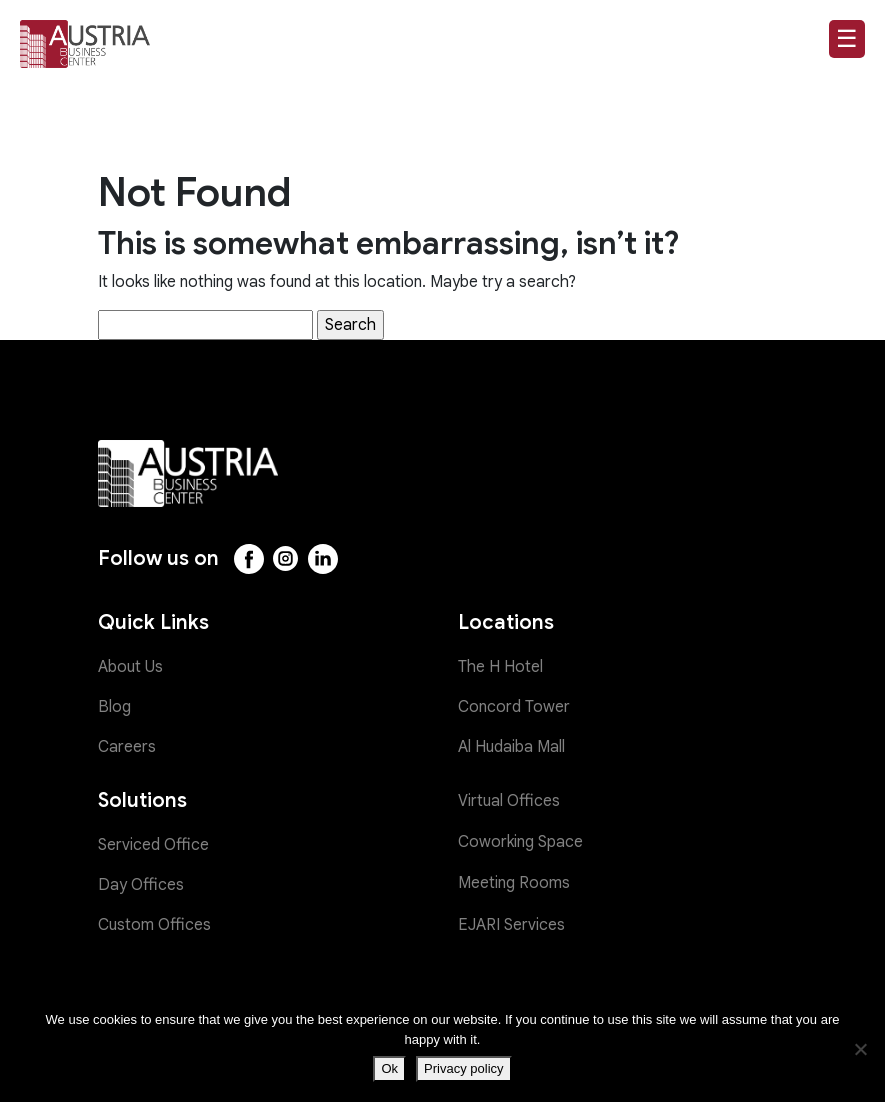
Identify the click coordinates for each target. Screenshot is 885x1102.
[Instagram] (286, 559)
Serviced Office (153, 845)
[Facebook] (249, 559)
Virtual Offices (509, 801)
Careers (127, 747)
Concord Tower (514, 707)
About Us (130, 667)
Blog (114, 707)
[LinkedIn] (323, 559)
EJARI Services (511, 925)
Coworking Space (520, 842)
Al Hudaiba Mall (511, 747)
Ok (389, 1068)
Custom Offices (154, 925)
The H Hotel (500, 667)
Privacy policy (463, 1068)
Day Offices (141, 885)
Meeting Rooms (514, 883)
